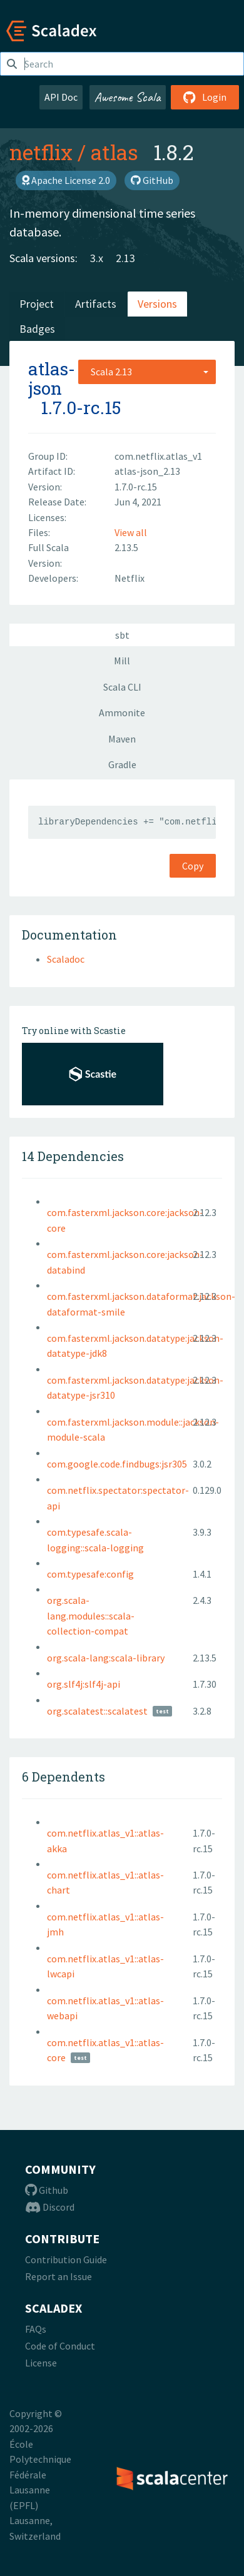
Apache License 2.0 (66, 180)
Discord (49, 2207)
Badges (37, 329)
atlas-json (51, 378)
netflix (41, 152)
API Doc (61, 97)
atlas (114, 152)
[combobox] (147, 371)
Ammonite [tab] (122, 712)
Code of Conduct (60, 2346)
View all (130, 532)
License (41, 2362)
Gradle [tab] (122, 764)
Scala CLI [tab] (122, 687)
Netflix (129, 578)
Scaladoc (65, 959)
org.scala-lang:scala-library (106, 1657)
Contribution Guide (66, 2259)
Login (204, 97)
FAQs (35, 2329)
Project (36, 304)
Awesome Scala (127, 97)
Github (46, 2190)
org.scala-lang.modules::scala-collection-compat (91, 1615)
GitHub (152, 180)
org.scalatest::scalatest (97, 1711)
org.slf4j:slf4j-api (83, 1684)
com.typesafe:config (90, 1574)
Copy (192, 866)
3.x (96, 258)
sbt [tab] (122, 635)
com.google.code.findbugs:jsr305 (117, 1464)
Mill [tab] (122, 660)
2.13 (125, 258)
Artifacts (95, 304)
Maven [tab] (122, 739)
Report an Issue (58, 2276)
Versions (157, 304)
